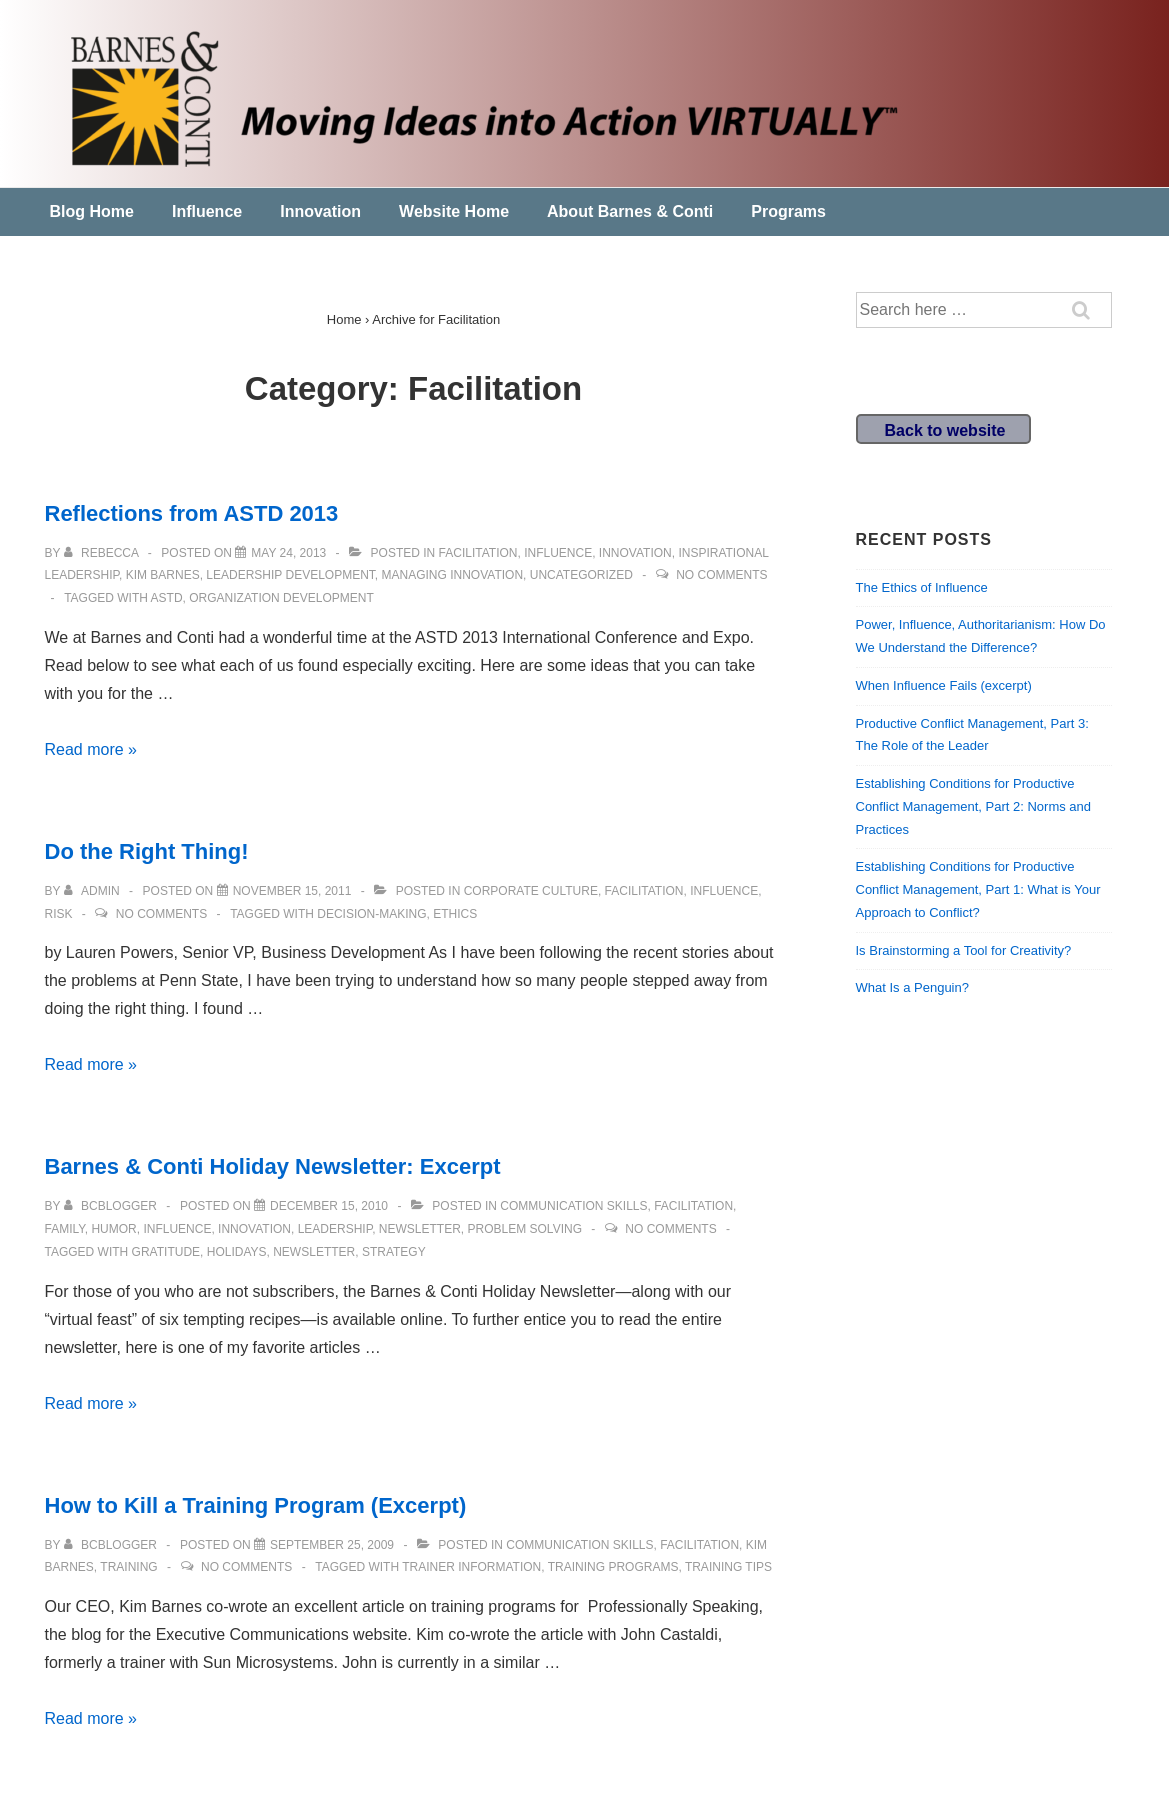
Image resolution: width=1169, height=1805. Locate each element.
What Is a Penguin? (912, 987)
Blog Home (92, 211)
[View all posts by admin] (93, 891)
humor (113, 1229)
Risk (59, 914)
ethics (455, 914)
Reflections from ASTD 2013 (192, 513)
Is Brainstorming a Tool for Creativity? (964, 950)
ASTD (167, 598)
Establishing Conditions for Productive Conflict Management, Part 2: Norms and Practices (974, 806)
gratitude (166, 1252)
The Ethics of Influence (922, 587)
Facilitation (478, 553)
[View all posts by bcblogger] (112, 1206)
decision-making (371, 914)
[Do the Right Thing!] (292, 891)
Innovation (320, 211)
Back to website (945, 430)
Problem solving (525, 1229)
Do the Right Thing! (147, 851)
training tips (728, 1567)
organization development (281, 598)
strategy (394, 1252)
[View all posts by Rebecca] (103, 553)
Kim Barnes (163, 575)
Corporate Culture (531, 891)
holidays (237, 1252)
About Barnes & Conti (630, 211)
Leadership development (290, 575)
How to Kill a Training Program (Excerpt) (256, 1505)
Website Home (454, 211)
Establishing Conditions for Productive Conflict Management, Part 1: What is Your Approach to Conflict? (978, 889)
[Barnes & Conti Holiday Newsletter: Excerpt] (329, 1206)
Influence (207, 211)
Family (65, 1229)
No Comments (721, 575)
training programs (613, 1567)
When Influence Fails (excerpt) (944, 685)
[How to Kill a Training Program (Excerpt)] (332, 1545)
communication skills (573, 1206)
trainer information (471, 1567)
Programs (788, 211)
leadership (335, 1229)
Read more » (91, 749)
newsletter (420, 1229)
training (128, 1567)
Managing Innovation (453, 575)
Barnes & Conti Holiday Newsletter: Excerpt (273, 1166)
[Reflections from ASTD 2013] (288, 553)
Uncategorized (581, 575)
